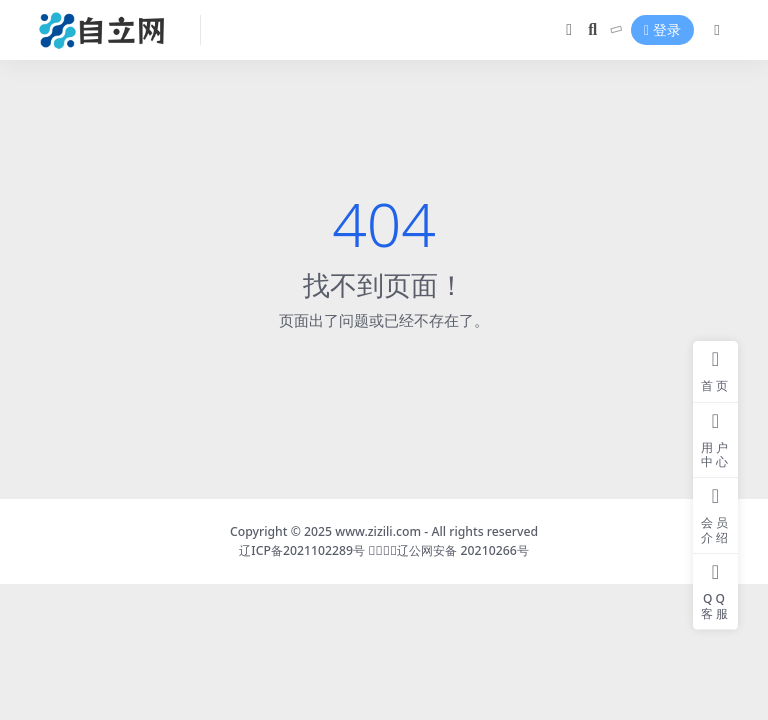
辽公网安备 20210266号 (462, 550)
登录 (662, 30)
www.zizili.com (378, 531)
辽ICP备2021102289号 (303, 550)
